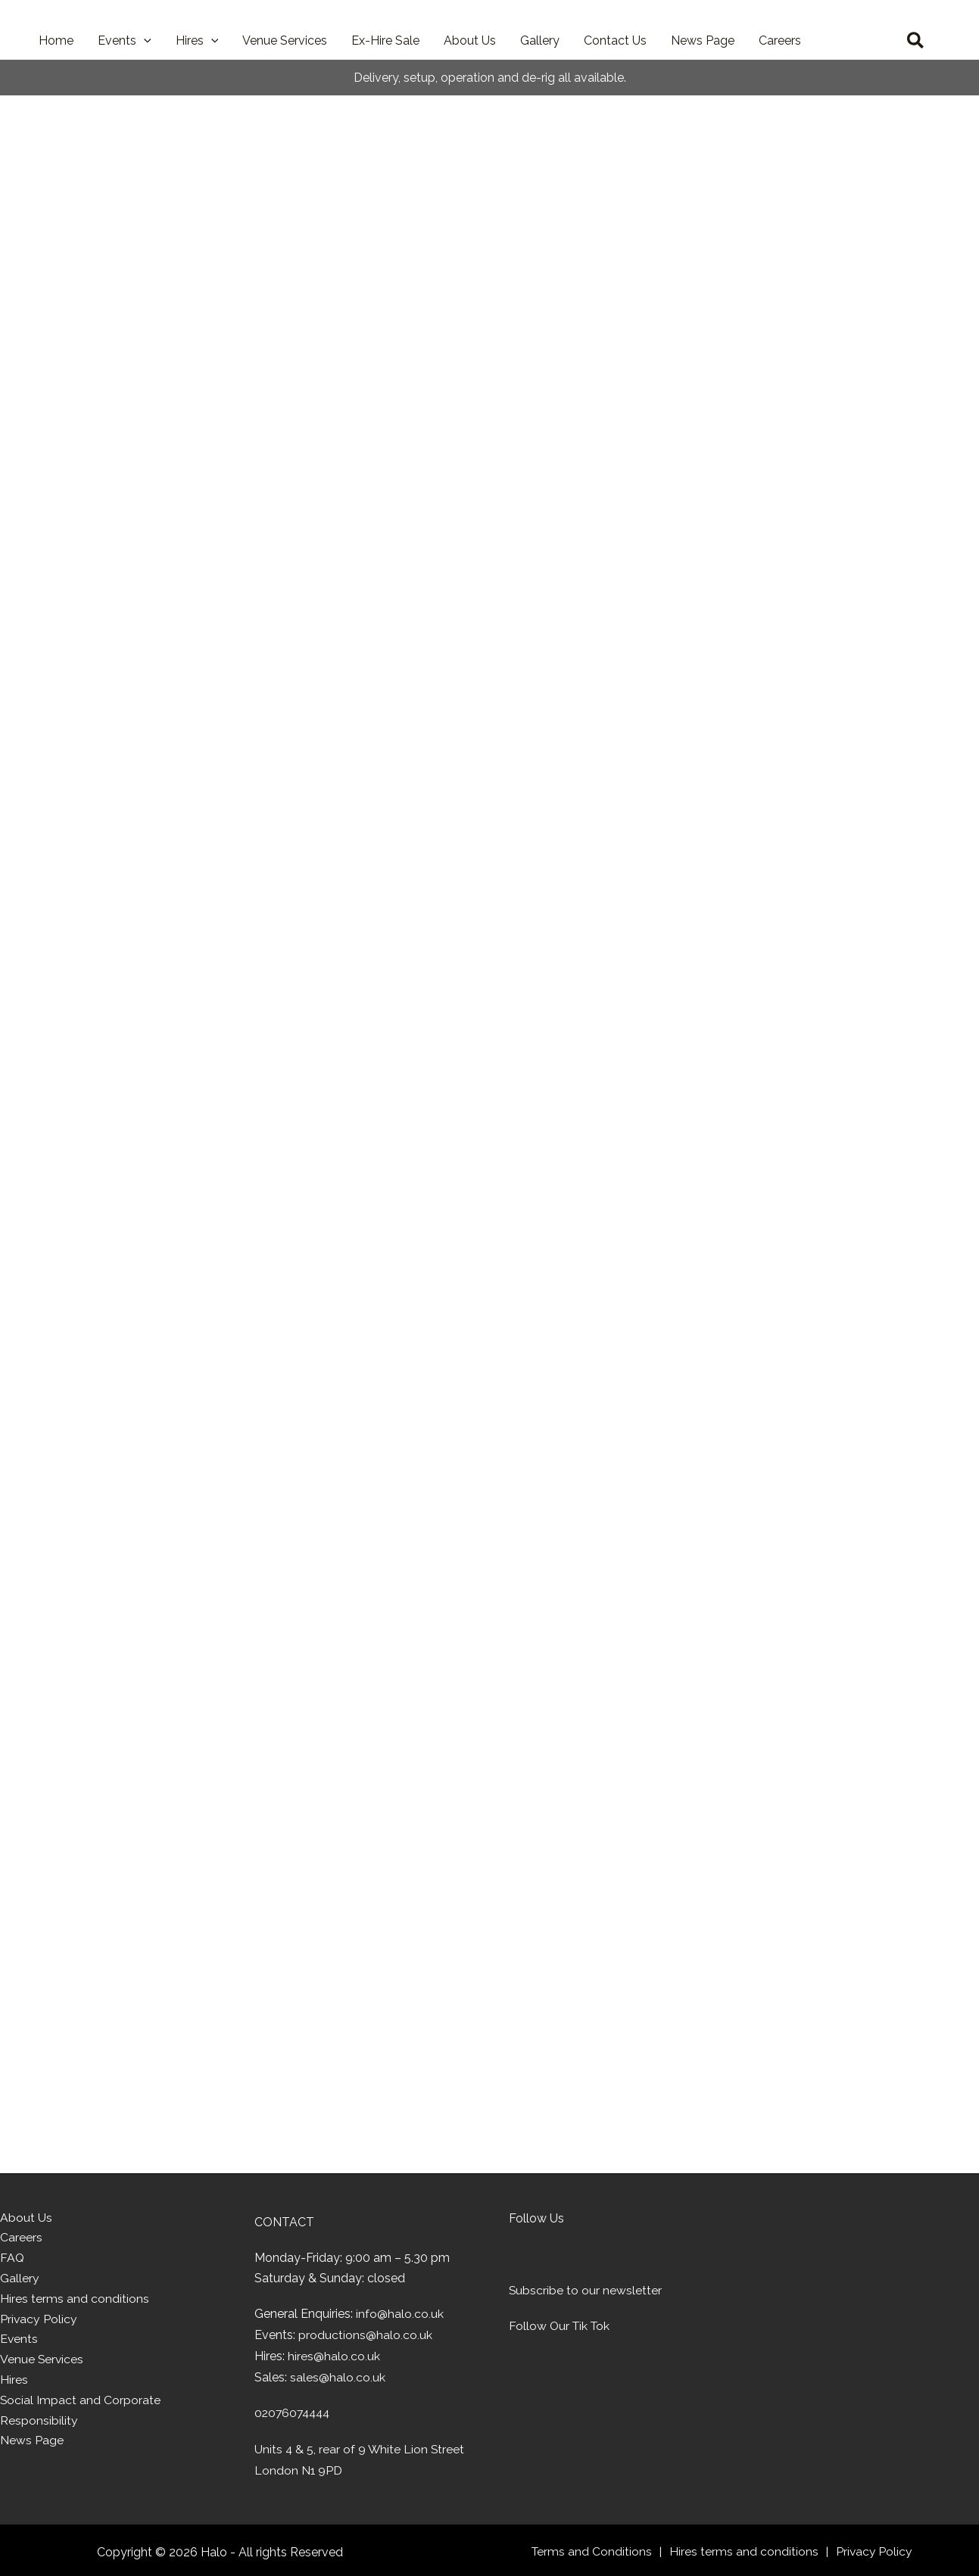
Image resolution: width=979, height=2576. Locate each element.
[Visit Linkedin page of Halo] (586, 2254)
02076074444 (294, 2412)
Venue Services (42, 2363)
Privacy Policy (39, 2321)
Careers (21, 2239)
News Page (32, 2444)
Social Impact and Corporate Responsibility (80, 2414)
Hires (14, 2383)
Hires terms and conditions (74, 2301)
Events (19, 2342)
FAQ (12, 2260)
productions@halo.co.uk (365, 2335)
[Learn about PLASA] (543, 2385)
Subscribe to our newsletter (586, 2290)
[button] (143, 41)
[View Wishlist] (874, 41)
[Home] (810, 2255)
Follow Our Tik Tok (561, 2326)
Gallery (19, 2280)
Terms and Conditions (592, 2549)
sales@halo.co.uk (337, 2376)
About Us (26, 2218)
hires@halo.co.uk (334, 2355)
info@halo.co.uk (400, 2314)
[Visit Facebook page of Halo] (552, 2254)
